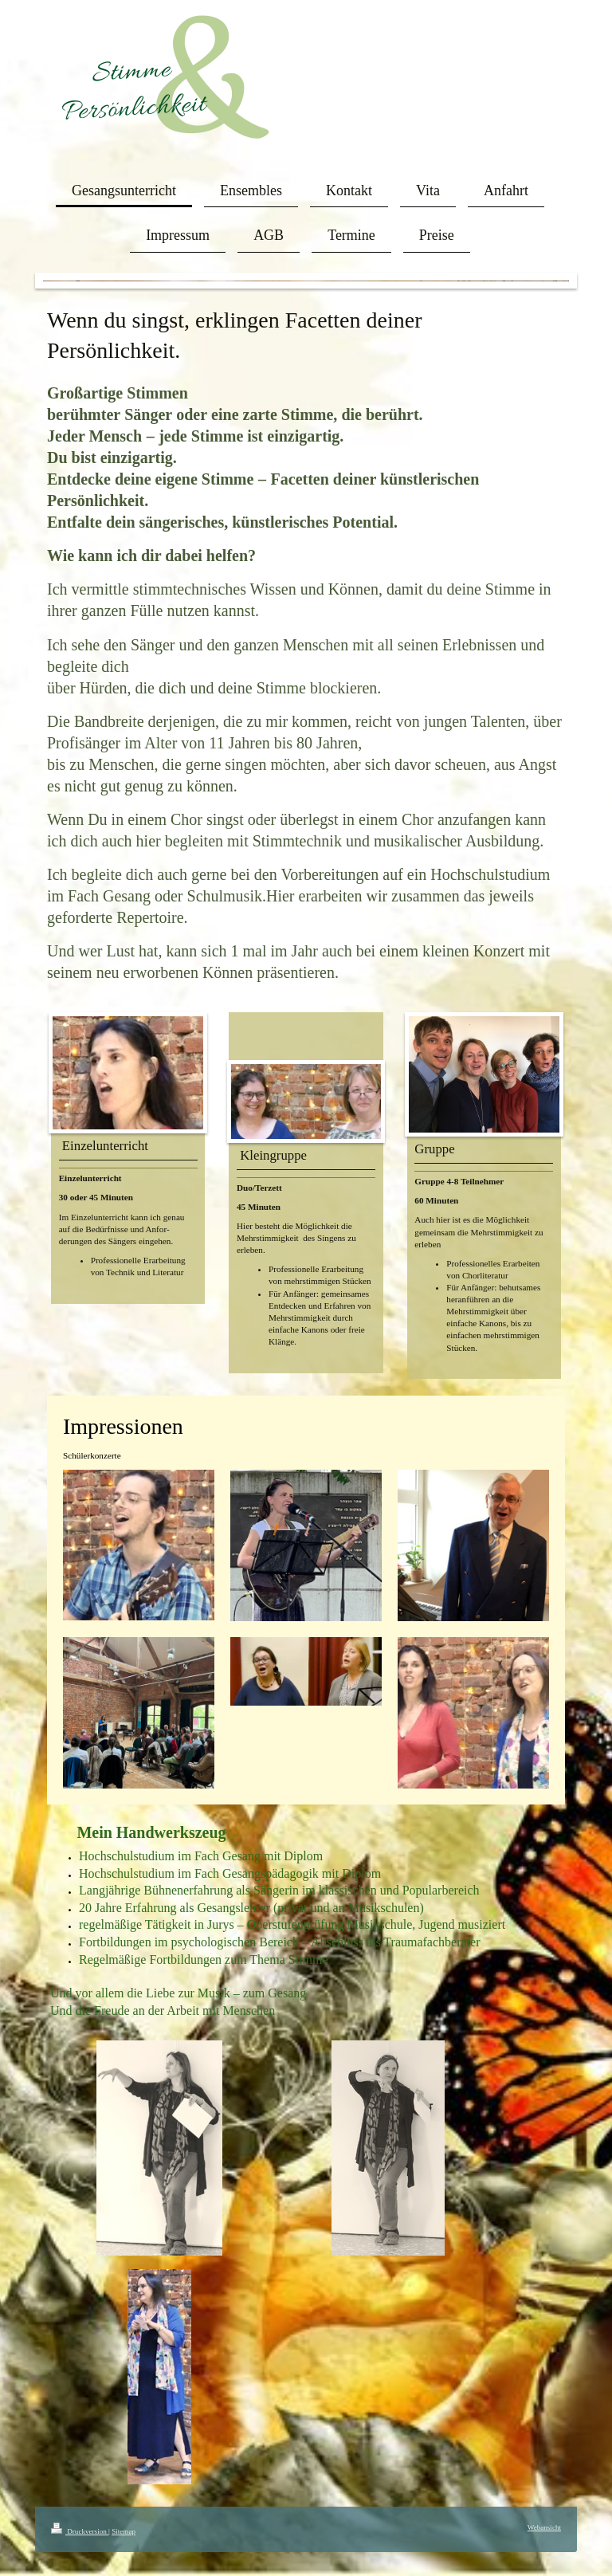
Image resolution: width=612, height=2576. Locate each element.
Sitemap (123, 2531)
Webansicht (544, 2527)
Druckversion (79, 2531)
